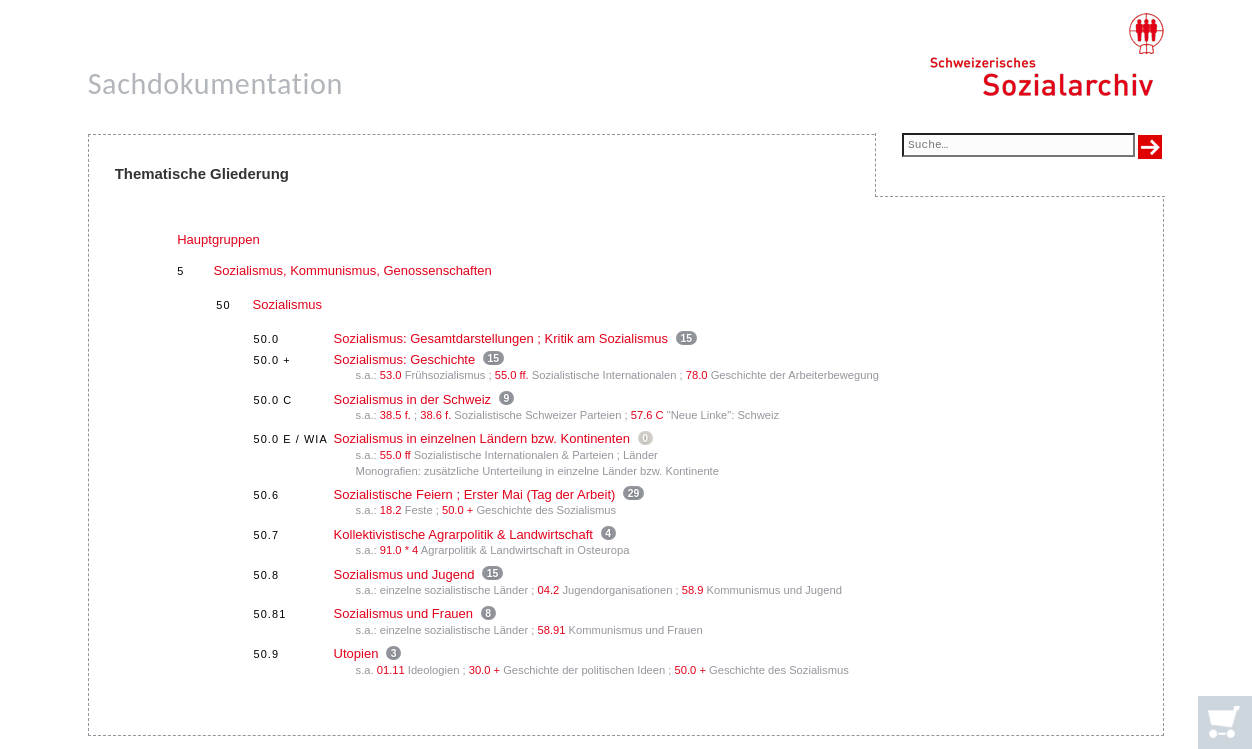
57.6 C (647, 415)
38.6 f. (435, 415)
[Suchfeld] (1018, 146)
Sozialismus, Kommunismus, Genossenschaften (353, 270)
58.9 (693, 590)
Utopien (356, 653)
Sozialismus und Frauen (403, 613)
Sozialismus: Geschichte (405, 359)
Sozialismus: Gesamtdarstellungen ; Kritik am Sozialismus (501, 338)
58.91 (552, 630)
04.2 (549, 590)
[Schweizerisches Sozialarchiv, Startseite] (1046, 55)
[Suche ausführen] (1150, 147)
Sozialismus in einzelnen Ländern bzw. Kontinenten (482, 438)
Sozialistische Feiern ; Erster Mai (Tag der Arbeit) (475, 494)
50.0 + (457, 510)
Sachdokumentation (215, 83)
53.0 (391, 375)
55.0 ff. (512, 375)
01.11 (391, 670)
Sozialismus (287, 304)
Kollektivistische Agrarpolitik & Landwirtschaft (463, 534)
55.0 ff (395, 455)
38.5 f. (395, 415)
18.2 (391, 510)
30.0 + (484, 670)
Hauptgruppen (218, 239)
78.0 (697, 375)
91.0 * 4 (399, 550)
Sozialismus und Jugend (404, 574)
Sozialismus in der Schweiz (413, 399)
